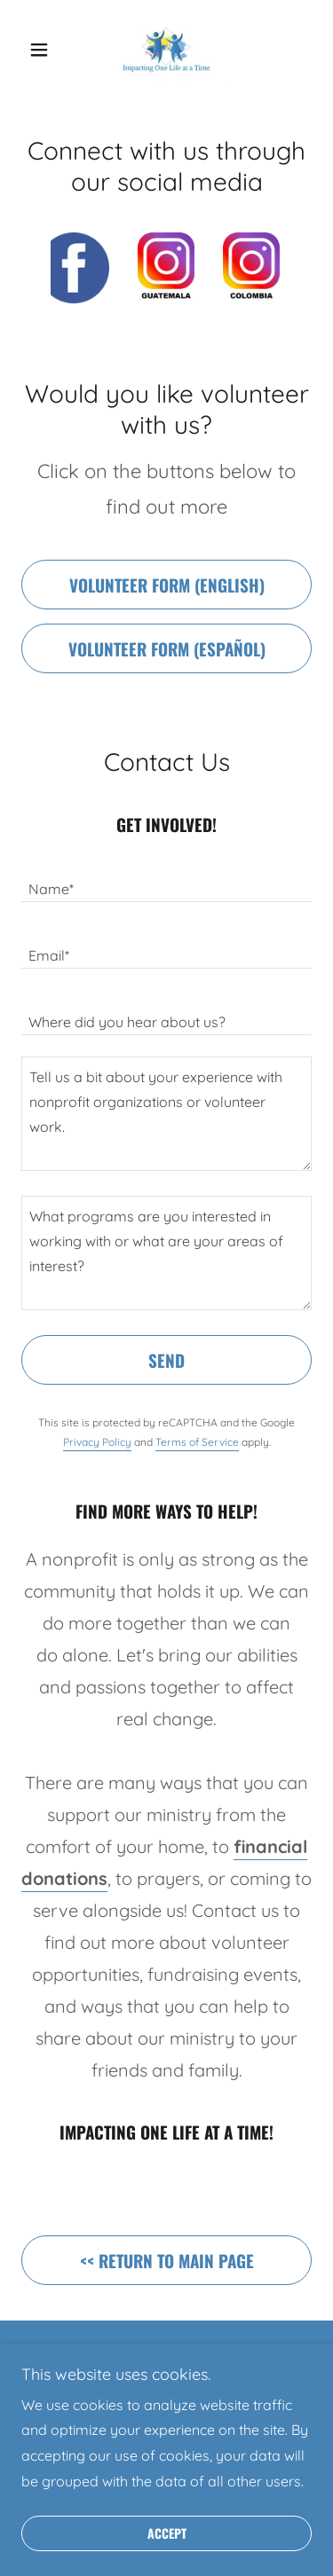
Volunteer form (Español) (167, 648)
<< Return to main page (167, 2260)
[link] (166, 49)
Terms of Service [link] (197, 1442)
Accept (166, 2534)
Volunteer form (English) (167, 584)
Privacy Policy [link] (97, 1442)
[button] (43, 49)
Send (166, 1359)
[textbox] (166, 879)
